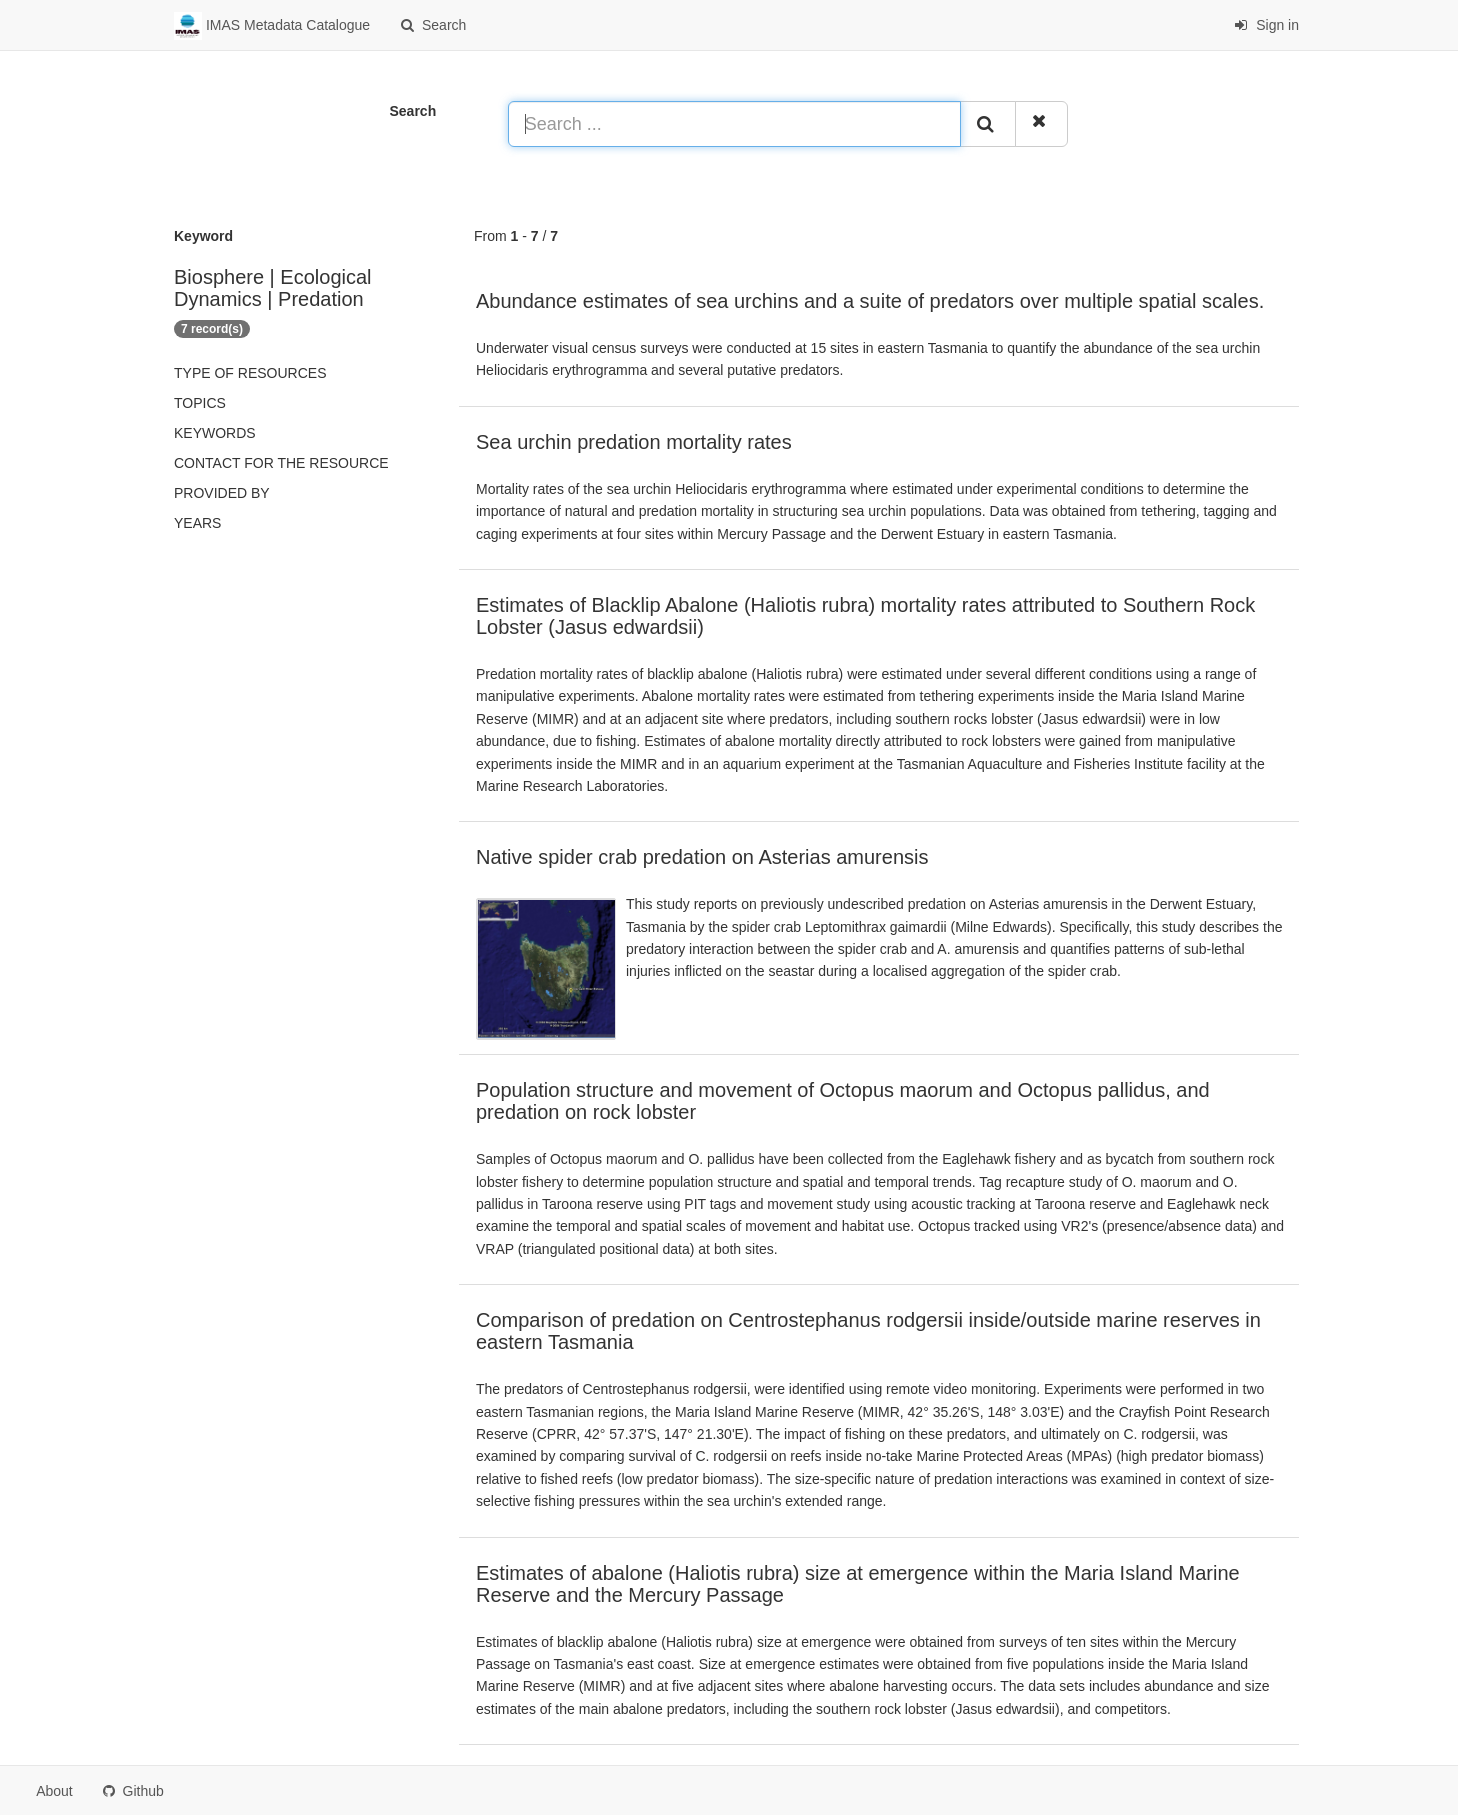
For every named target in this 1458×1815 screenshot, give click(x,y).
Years (197, 523)
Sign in (1266, 25)
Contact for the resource (281, 463)
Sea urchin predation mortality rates (634, 442)
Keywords (215, 433)
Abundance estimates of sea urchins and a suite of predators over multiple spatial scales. (870, 301)
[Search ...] (735, 124)
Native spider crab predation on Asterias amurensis (702, 857)
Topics (200, 403)
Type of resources (250, 373)
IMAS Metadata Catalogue (272, 26)
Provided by (222, 493)
